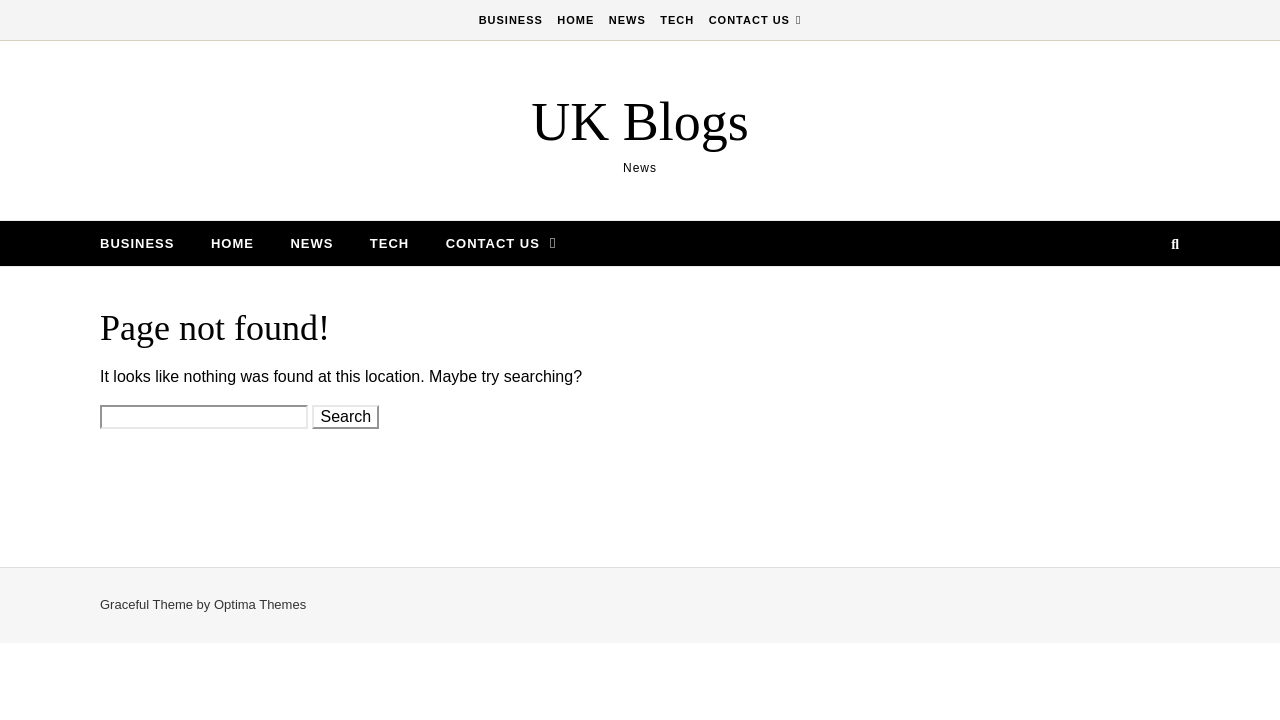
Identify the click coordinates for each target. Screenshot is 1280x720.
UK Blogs (640, 122)
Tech (677, 20)
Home (575, 20)
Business (511, 20)
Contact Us (749, 20)
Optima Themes (260, 604)
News (627, 20)
